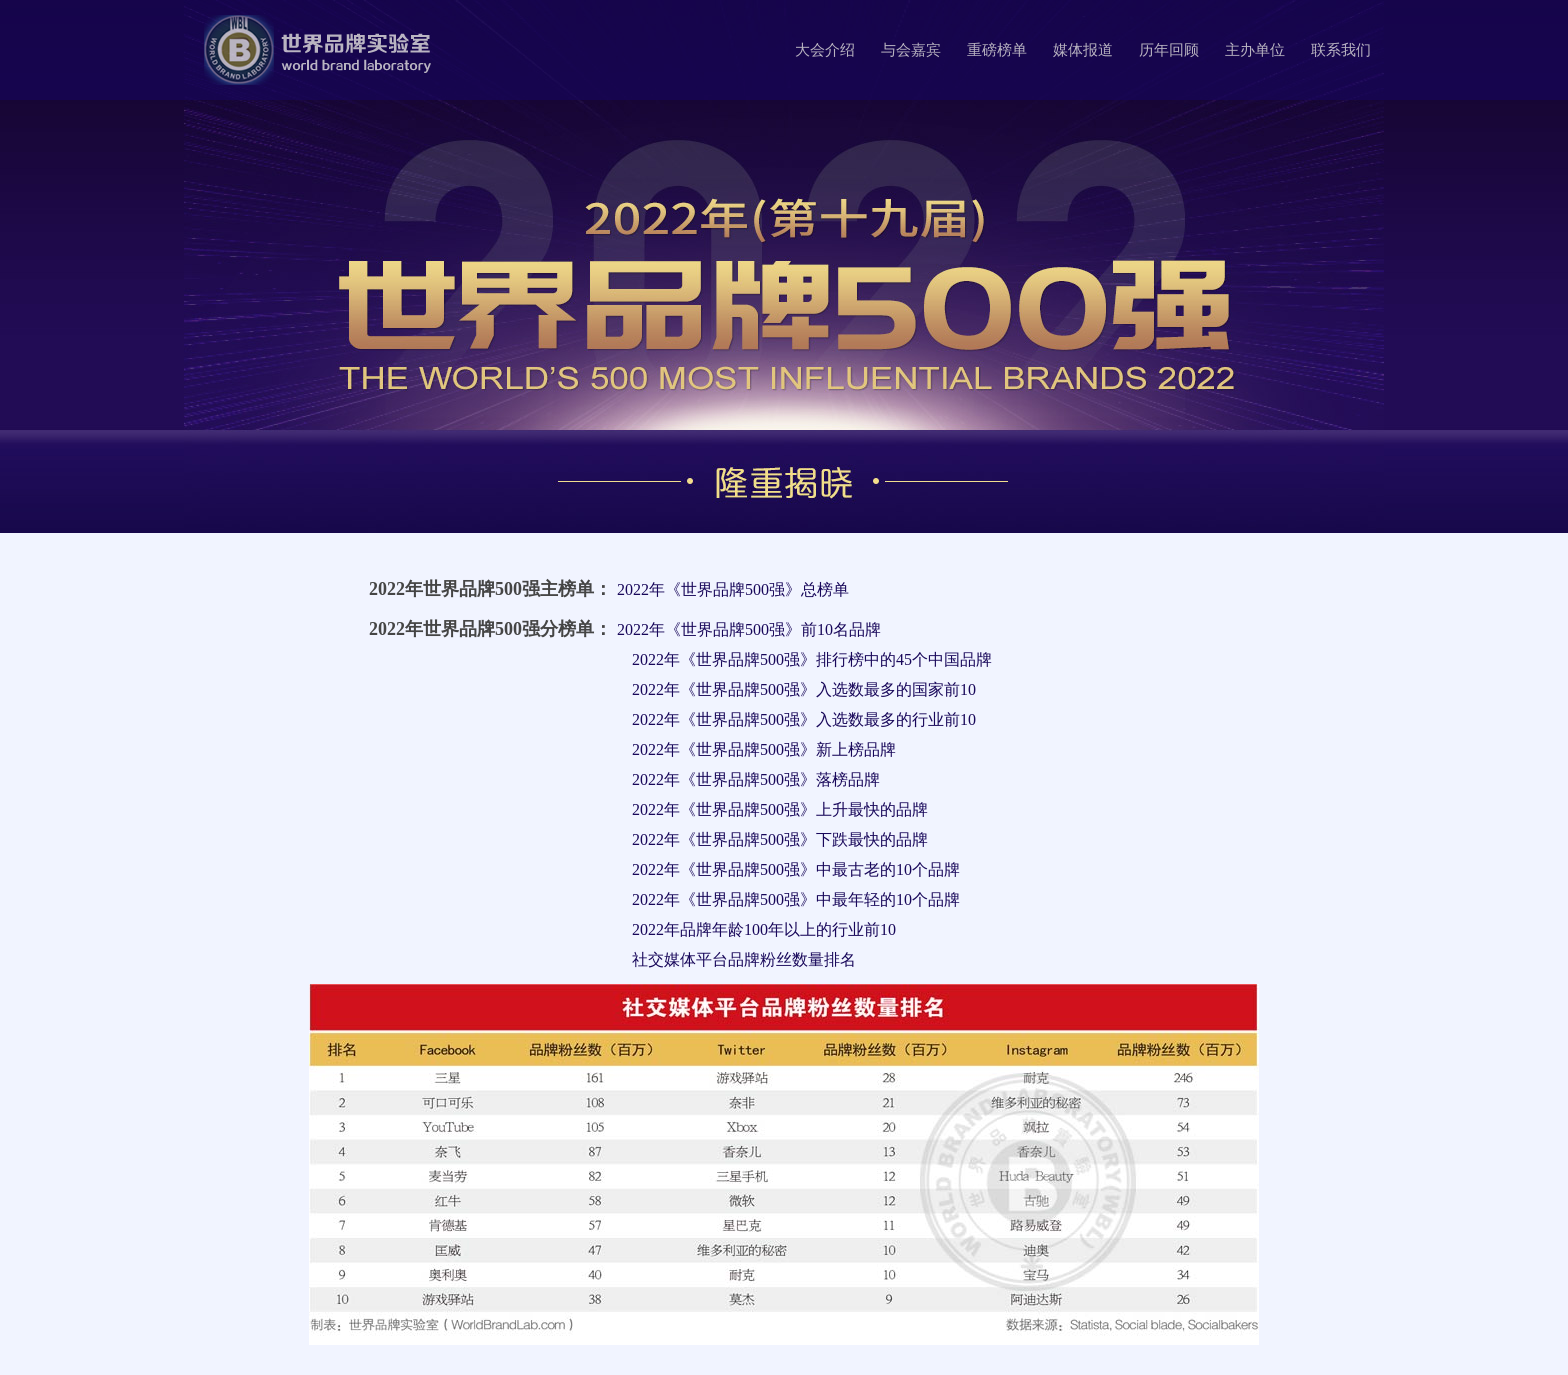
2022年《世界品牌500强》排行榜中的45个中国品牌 (812, 659)
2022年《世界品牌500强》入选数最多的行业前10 (804, 719)
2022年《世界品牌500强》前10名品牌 (749, 629)
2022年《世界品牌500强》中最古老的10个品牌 (796, 869)
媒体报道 (1083, 50)
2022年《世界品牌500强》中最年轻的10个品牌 (796, 899)
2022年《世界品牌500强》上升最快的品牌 (780, 809)
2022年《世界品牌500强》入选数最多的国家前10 (804, 689)
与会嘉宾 (911, 50)
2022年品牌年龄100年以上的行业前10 (764, 929)
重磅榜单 (997, 50)
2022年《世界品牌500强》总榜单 (733, 589)
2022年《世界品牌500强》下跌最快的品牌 (780, 839)
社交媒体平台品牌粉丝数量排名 (744, 959)
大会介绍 (825, 50)
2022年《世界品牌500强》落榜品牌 (756, 779)
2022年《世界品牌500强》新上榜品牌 (764, 749)
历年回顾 (1169, 50)
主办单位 (1255, 50)
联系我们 (1341, 50)
